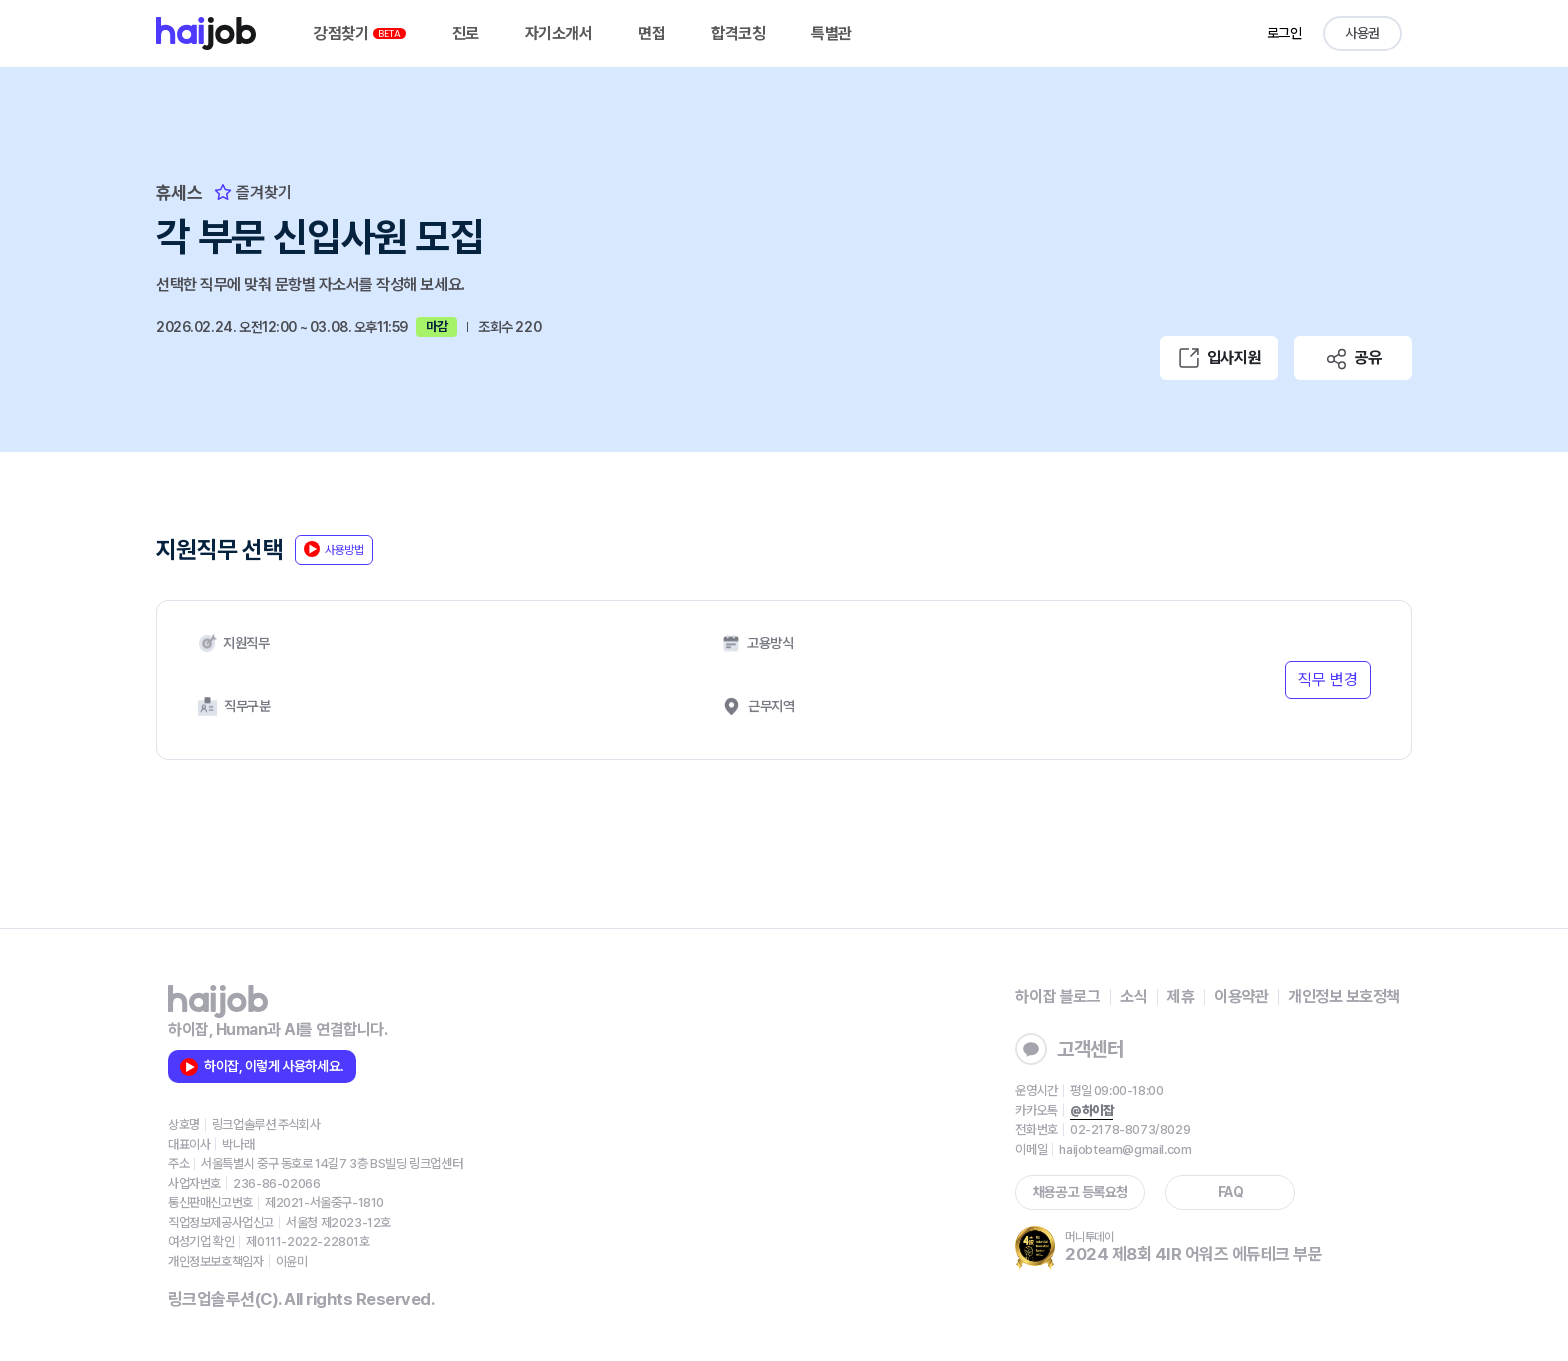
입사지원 (1219, 358)
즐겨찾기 (253, 192)
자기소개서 (559, 33)
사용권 (1362, 33)
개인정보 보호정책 (1344, 996)
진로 (465, 33)
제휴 (1180, 996)
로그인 (1284, 33)
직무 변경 (1328, 679)
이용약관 (1241, 996)
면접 (651, 33)
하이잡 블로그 (1057, 996)
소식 (1133, 996)
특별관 (831, 33)
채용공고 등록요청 (1080, 1192)
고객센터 (1069, 1049)
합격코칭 (738, 33)
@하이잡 (1091, 1110)
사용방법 (334, 549)
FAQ (1231, 1192)
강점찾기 (360, 33)
